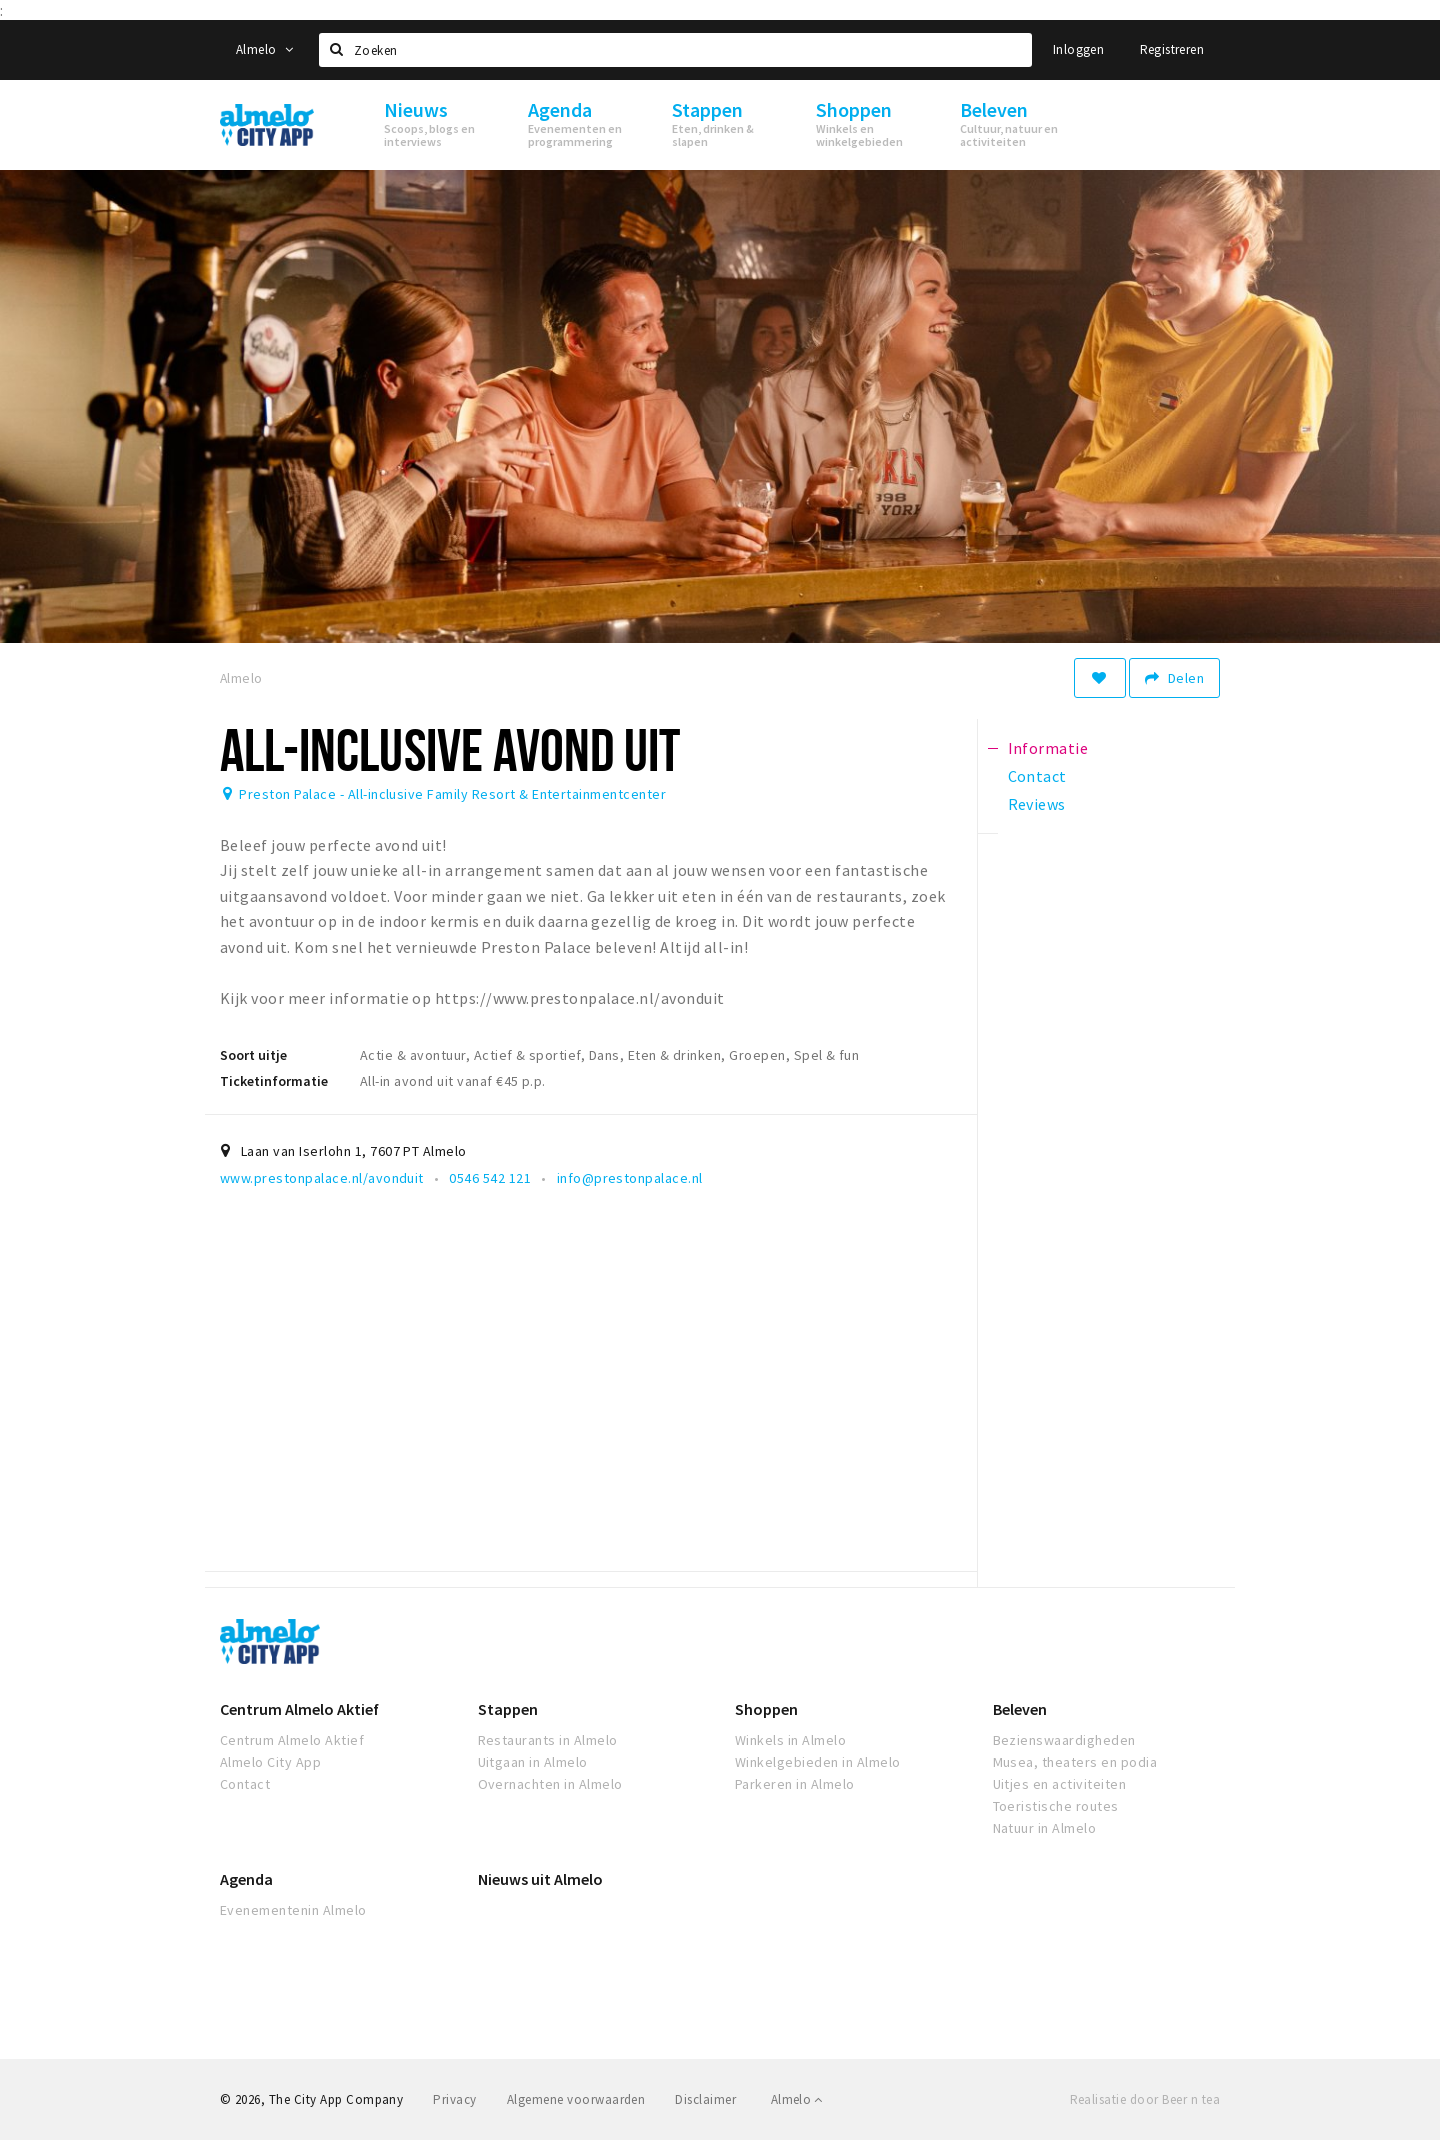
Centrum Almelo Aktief (299, 1709)
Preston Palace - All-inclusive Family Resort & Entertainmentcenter (452, 794)
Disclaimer (705, 2099)
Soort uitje (253, 1055)
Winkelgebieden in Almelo (818, 1762)
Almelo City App (270, 1762)
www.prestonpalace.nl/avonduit (322, 1178)
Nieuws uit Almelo (540, 1879)
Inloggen (1078, 49)
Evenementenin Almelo (293, 1910)
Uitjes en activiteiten (1060, 1784)
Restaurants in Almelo (548, 1740)
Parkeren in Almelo (795, 1784)
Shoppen (766, 1709)
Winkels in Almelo (790, 1740)
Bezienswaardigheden (1064, 1740)
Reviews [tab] (1037, 804)
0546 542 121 (490, 1178)
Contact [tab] (1037, 776)
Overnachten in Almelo (550, 1784)
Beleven (1020, 1709)
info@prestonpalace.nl (630, 1178)
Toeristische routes (1056, 1806)
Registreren (1172, 49)
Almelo (264, 49)
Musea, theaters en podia (1075, 1762)
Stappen (508, 1709)
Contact (245, 1784)
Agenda (246, 1879)
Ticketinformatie (274, 1081)
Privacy (454, 2099)
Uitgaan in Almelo (533, 1762)
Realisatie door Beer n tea (1145, 2099)
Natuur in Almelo (1045, 1828)
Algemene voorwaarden (576, 2099)
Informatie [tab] (1048, 748)
